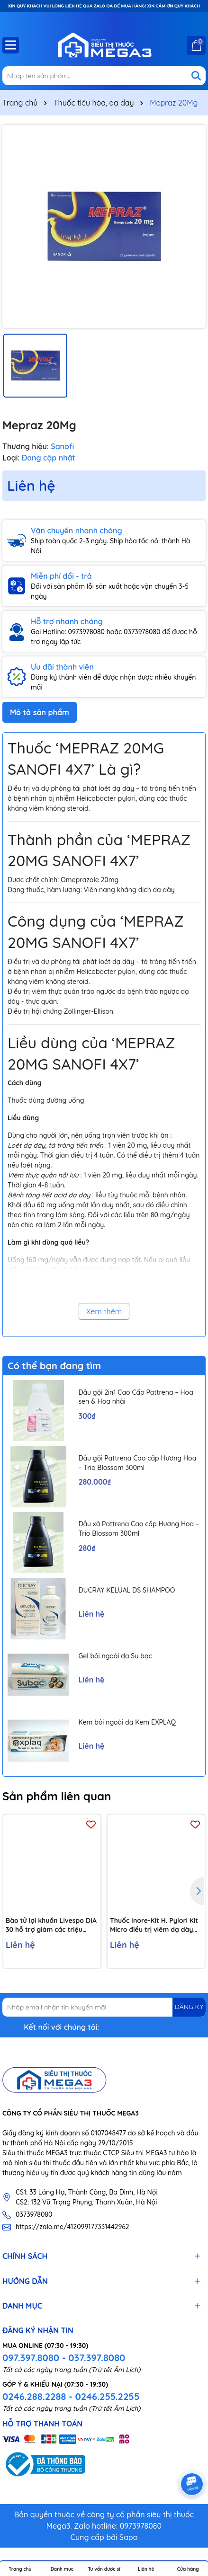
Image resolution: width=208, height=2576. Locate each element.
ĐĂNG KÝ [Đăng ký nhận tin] (189, 2006)
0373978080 (34, 2214)
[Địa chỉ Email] (104, 2007)
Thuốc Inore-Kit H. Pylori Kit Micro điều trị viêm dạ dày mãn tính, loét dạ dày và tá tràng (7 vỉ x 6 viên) (154, 1925)
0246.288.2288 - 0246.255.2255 (70, 2396)
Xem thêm (104, 1311)
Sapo (128, 2537)
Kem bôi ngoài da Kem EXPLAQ (127, 1722)
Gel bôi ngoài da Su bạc (115, 1656)
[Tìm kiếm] (196, 76)
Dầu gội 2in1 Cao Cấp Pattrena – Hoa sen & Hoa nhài (135, 1397)
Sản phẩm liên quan (56, 1796)
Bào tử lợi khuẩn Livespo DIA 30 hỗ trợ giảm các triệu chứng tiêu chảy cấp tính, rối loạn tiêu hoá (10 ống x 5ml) (51, 1925)
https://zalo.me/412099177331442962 (72, 2226)
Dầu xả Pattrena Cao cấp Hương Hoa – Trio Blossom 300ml (138, 1529)
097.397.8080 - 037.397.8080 (63, 2358)
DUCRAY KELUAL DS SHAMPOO (126, 1590)
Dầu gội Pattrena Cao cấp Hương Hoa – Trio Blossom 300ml (137, 1463)
